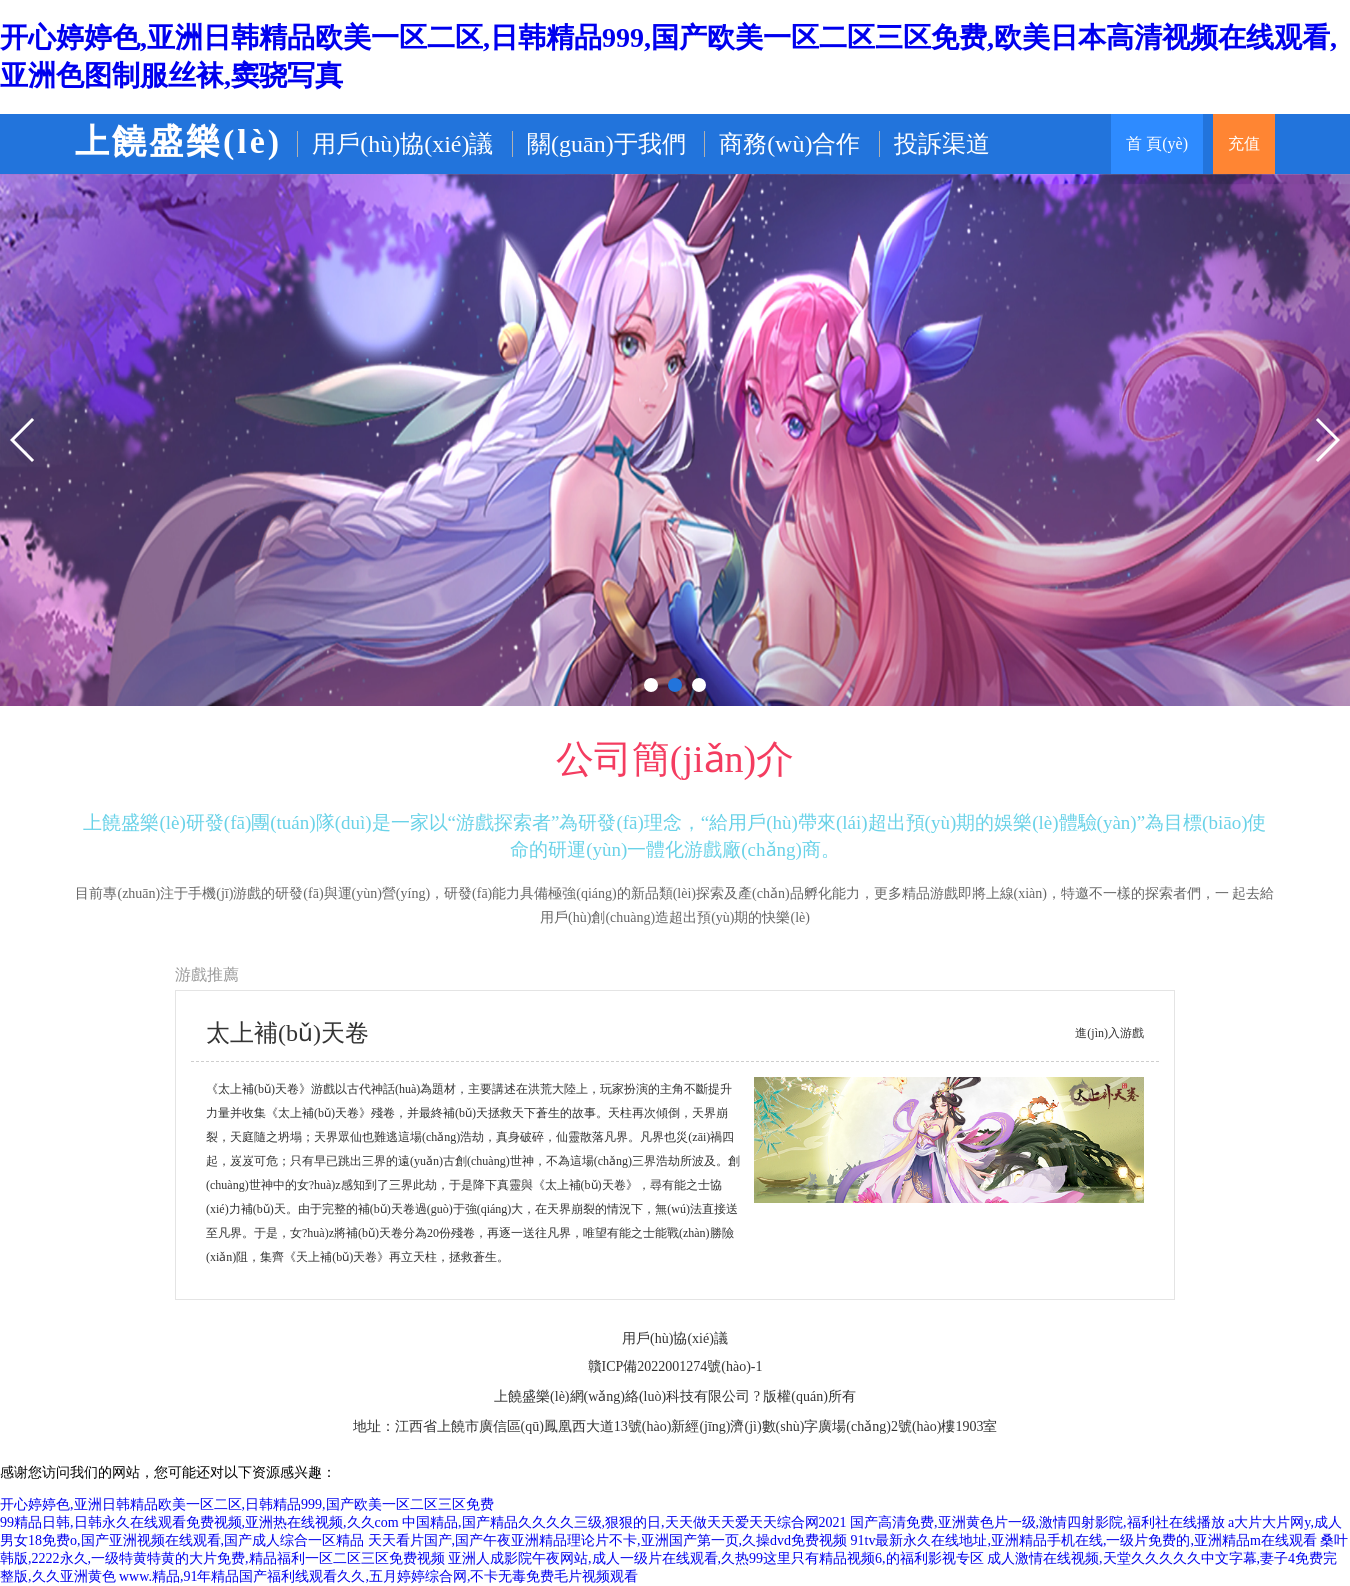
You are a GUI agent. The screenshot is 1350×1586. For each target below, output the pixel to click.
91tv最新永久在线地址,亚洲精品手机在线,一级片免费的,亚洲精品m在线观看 (1084, 1540)
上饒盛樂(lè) (178, 141)
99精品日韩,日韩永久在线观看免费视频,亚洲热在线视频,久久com (199, 1522)
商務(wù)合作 (789, 144)
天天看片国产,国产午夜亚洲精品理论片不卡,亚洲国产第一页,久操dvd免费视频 (608, 1540)
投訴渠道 (942, 144)
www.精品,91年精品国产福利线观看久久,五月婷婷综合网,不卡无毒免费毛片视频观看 (378, 1576)
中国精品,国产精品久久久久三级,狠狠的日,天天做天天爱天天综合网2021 (624, 1522)
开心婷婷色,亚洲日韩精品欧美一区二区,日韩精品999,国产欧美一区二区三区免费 (247, 1504)
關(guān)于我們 (606, 144)
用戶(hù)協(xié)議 (402, 144)
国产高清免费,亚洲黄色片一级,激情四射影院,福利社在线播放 (1037, 1522)
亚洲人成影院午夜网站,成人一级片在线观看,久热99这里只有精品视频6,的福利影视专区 (716, 1558)
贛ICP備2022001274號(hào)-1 (675, 1366)
